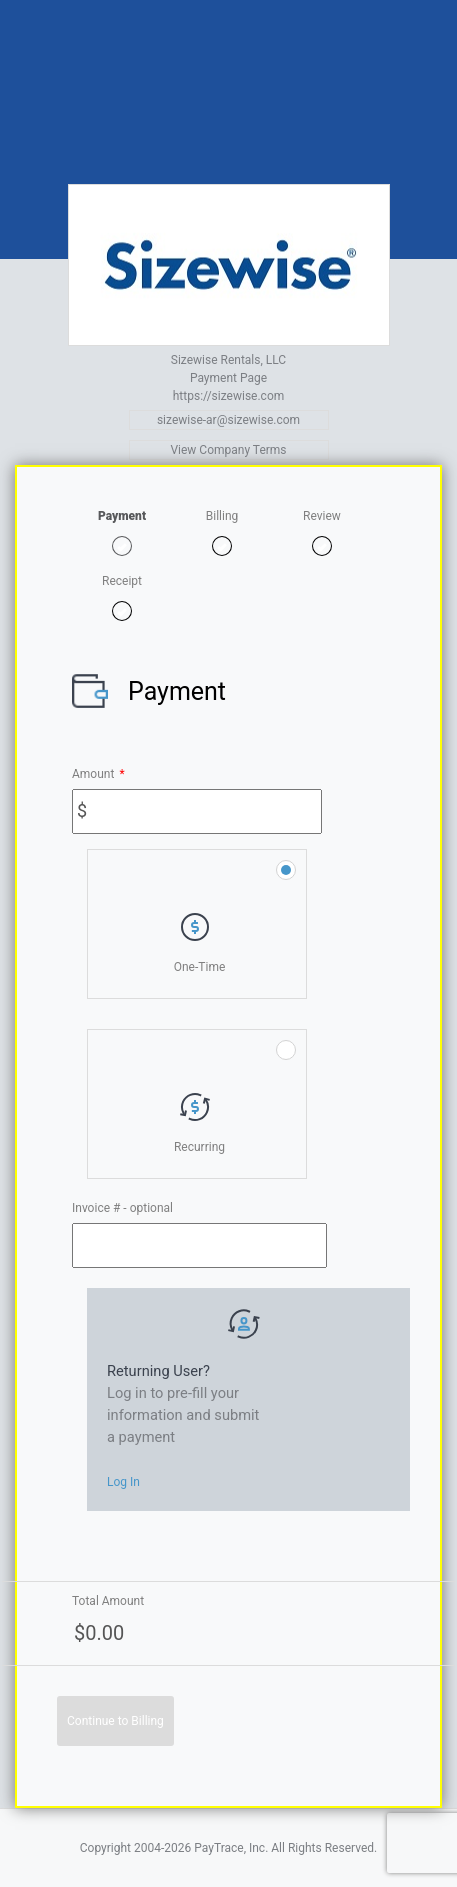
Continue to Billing (115, 1721)
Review (322, 516)
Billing (222, 516)
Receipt (122, 581)
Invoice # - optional (122, 1208)
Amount (98, 774)
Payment (122, 516)
